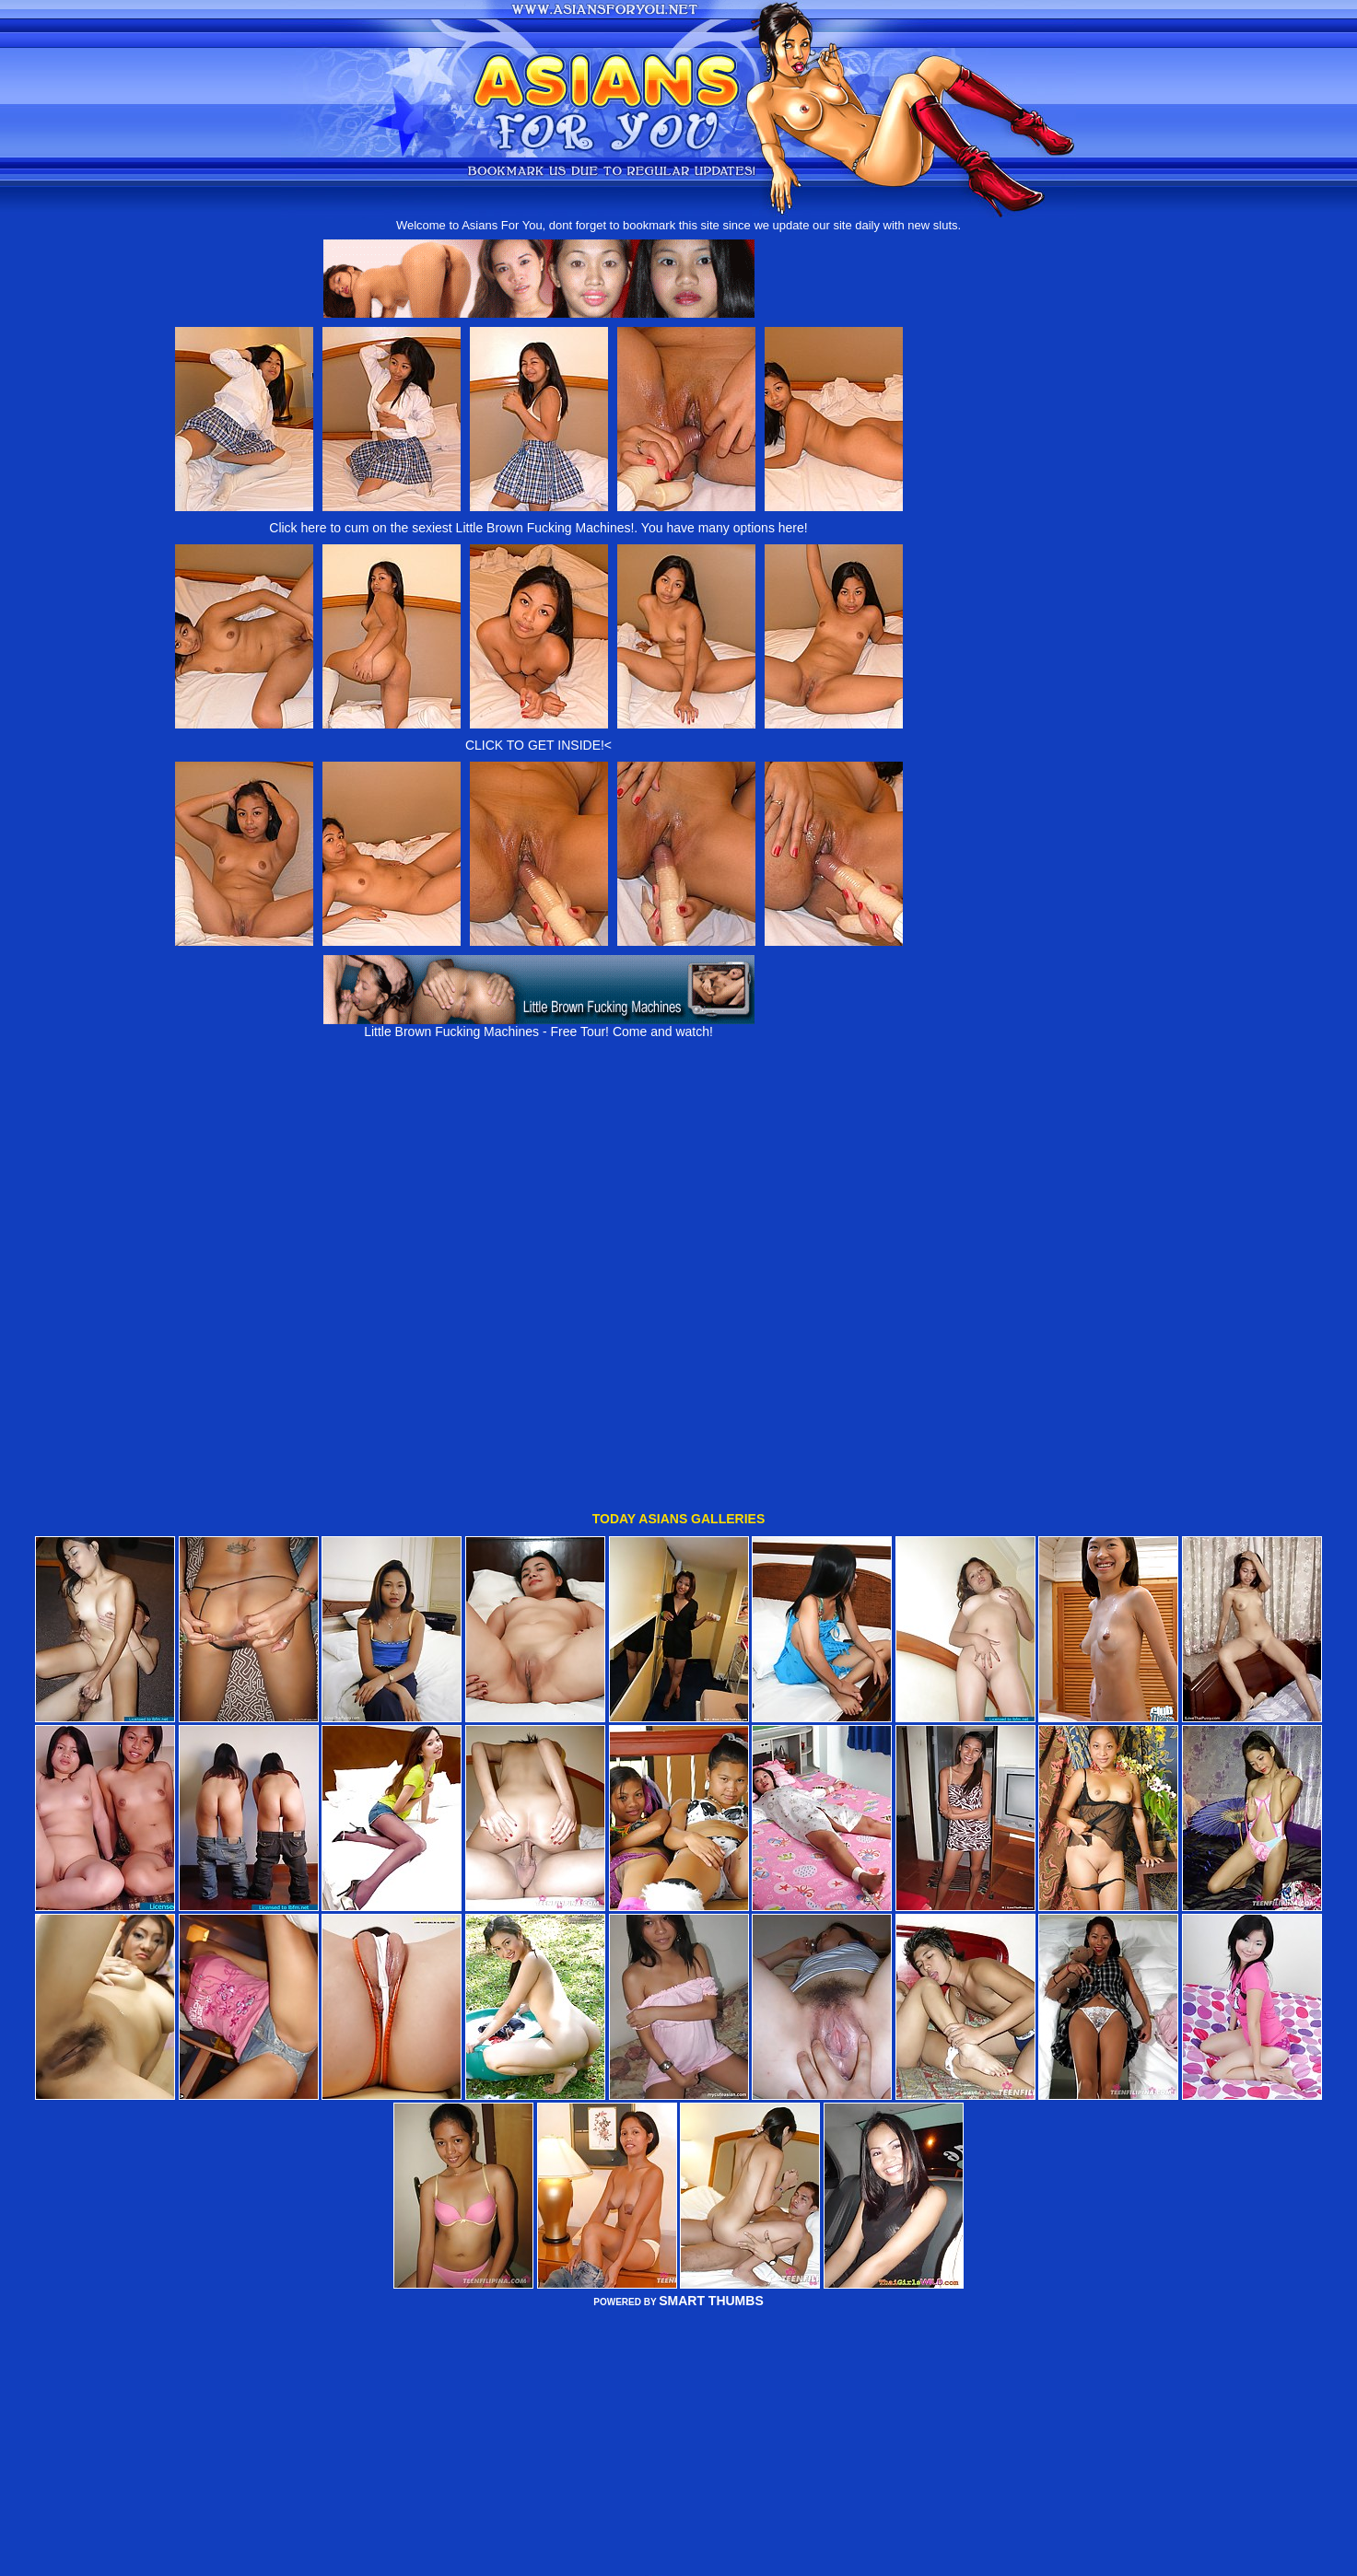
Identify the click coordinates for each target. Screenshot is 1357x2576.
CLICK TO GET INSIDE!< (538, 745)
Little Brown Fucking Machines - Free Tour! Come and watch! (539, 1025)
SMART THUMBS (711, 2215)
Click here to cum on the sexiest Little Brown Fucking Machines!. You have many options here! (538, 527)
